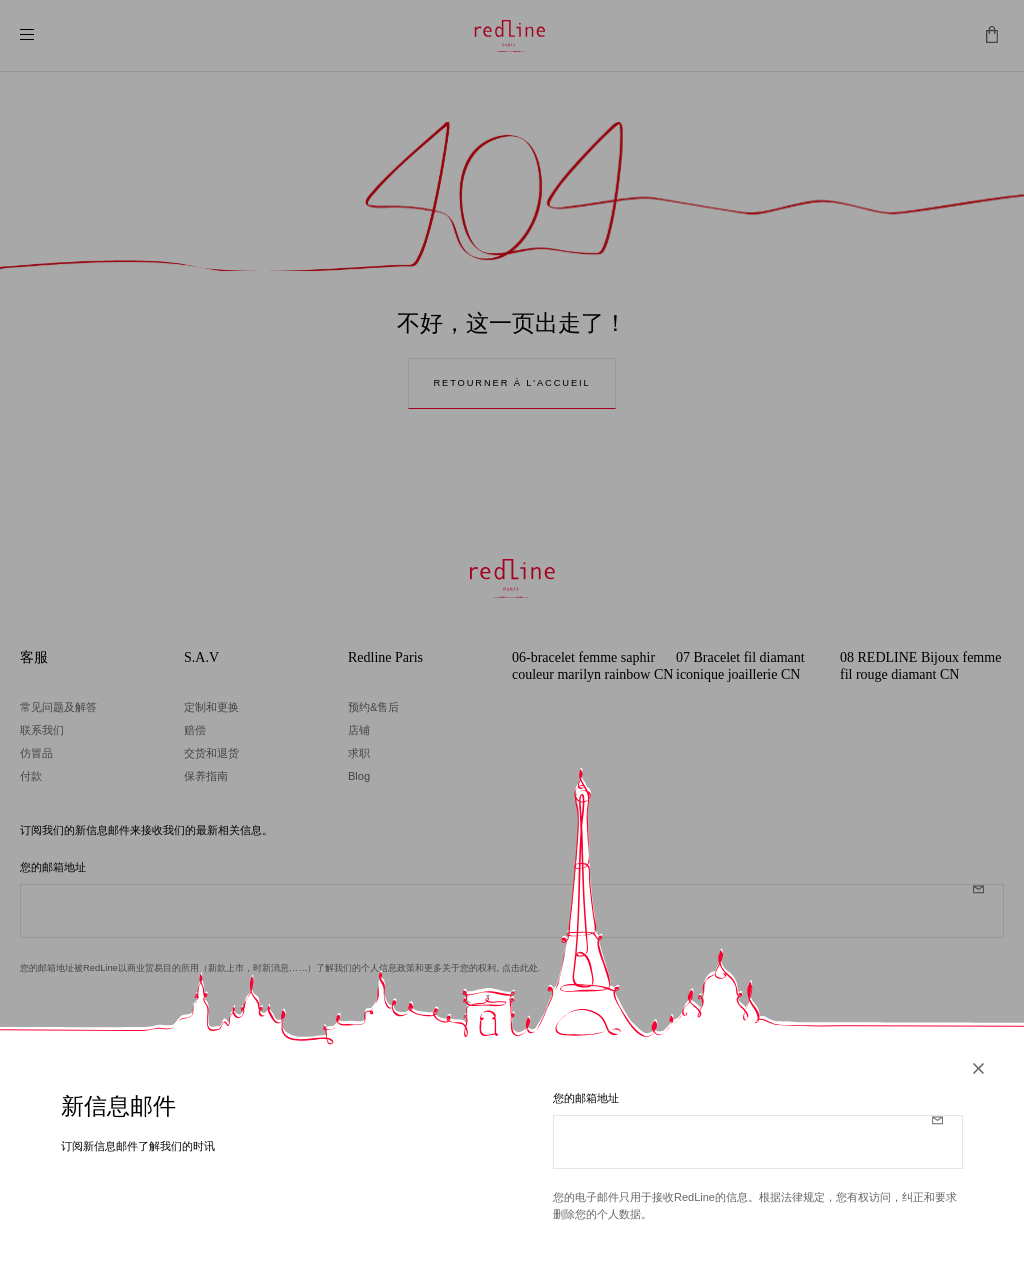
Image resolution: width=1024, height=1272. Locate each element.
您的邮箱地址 (586, 1100)
